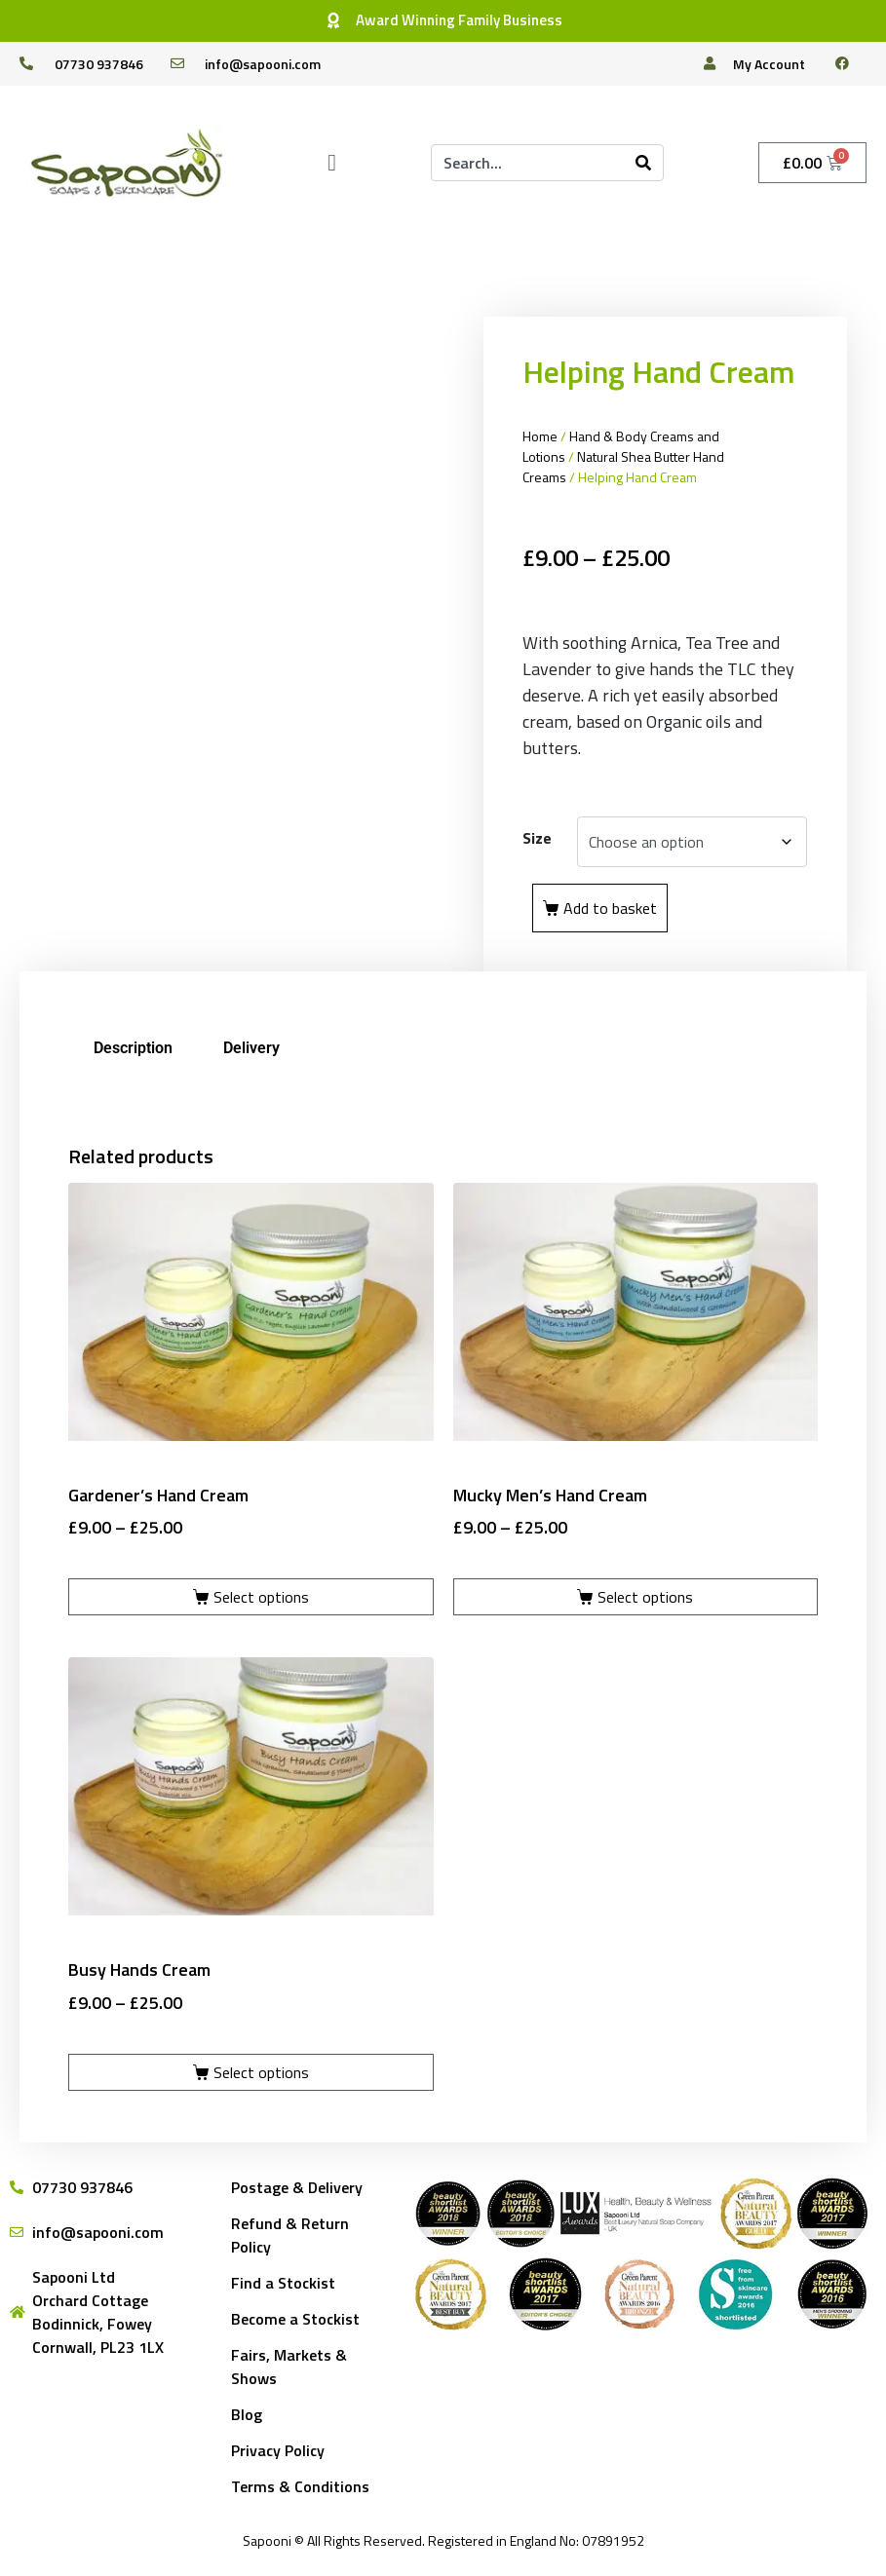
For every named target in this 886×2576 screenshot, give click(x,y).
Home (540, 436)
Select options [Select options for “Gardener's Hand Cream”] (261, 1597)
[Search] (643, 162)
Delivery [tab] (251, 1048)
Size (537, 838)
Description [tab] (133, 1048)
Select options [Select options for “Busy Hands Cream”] (261, 2072)
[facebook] (849, 63)
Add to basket (610, 908)
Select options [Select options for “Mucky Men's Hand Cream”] (645, 1597)
